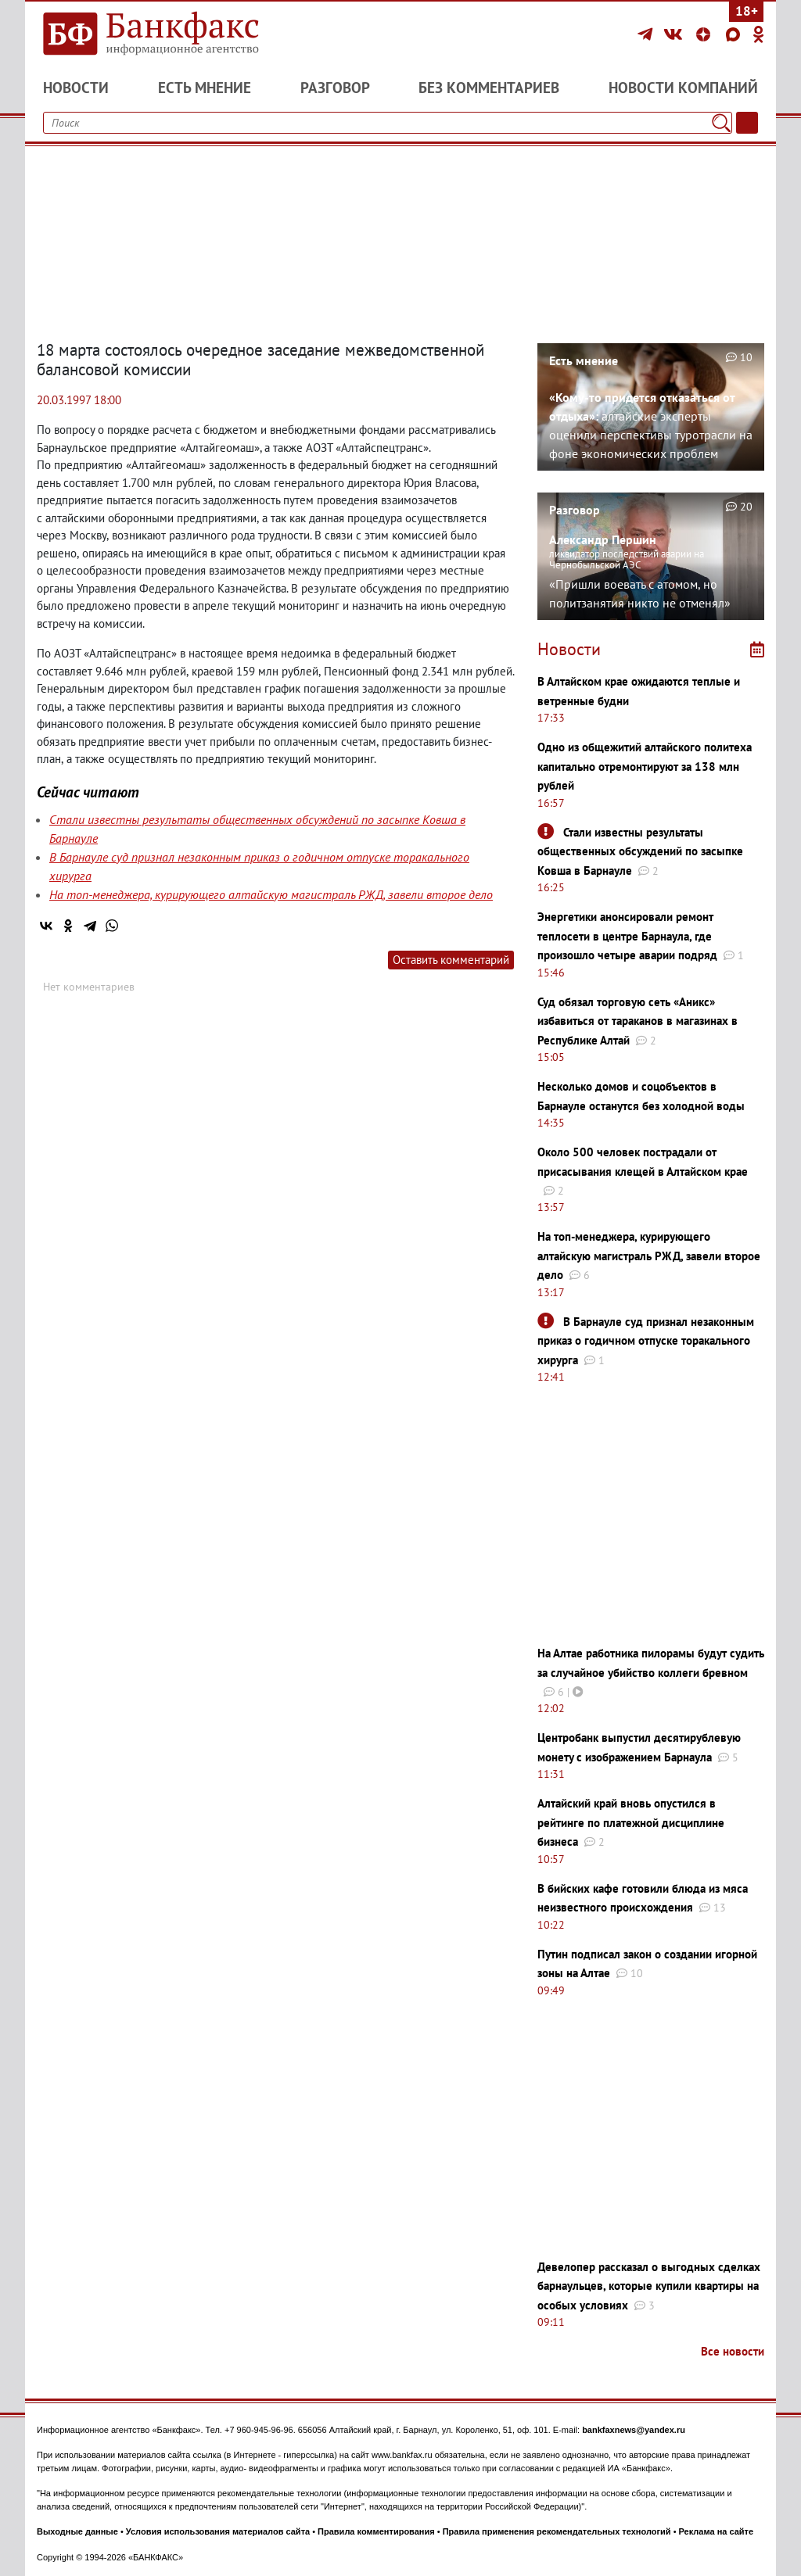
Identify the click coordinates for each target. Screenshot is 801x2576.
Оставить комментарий (451, 959)
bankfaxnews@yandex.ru (633, 2429)
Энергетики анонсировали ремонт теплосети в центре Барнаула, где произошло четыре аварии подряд (627, 935)
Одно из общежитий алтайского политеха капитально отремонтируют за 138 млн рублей (644, 766)
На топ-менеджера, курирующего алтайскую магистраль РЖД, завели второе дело (271, 894)
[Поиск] (721, 123)
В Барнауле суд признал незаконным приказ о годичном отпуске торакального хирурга (645, 1340)
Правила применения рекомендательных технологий (557, 2531)
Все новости (732, 2351)
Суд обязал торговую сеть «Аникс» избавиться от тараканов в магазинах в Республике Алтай (637, 1021)
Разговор (335, 87)
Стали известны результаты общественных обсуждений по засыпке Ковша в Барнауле (640, 851)
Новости (76, 87)
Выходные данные (77, 2531)
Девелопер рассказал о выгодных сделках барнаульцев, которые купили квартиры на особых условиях (648, 2286)
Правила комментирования (376, 2531)
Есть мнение (204, 87)
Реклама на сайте (716, 2531)
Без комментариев (488, 87)
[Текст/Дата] (747, 123)
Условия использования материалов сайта (218, 2531)
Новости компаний (683, 87)
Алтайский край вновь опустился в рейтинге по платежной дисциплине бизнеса (630, 1822)
